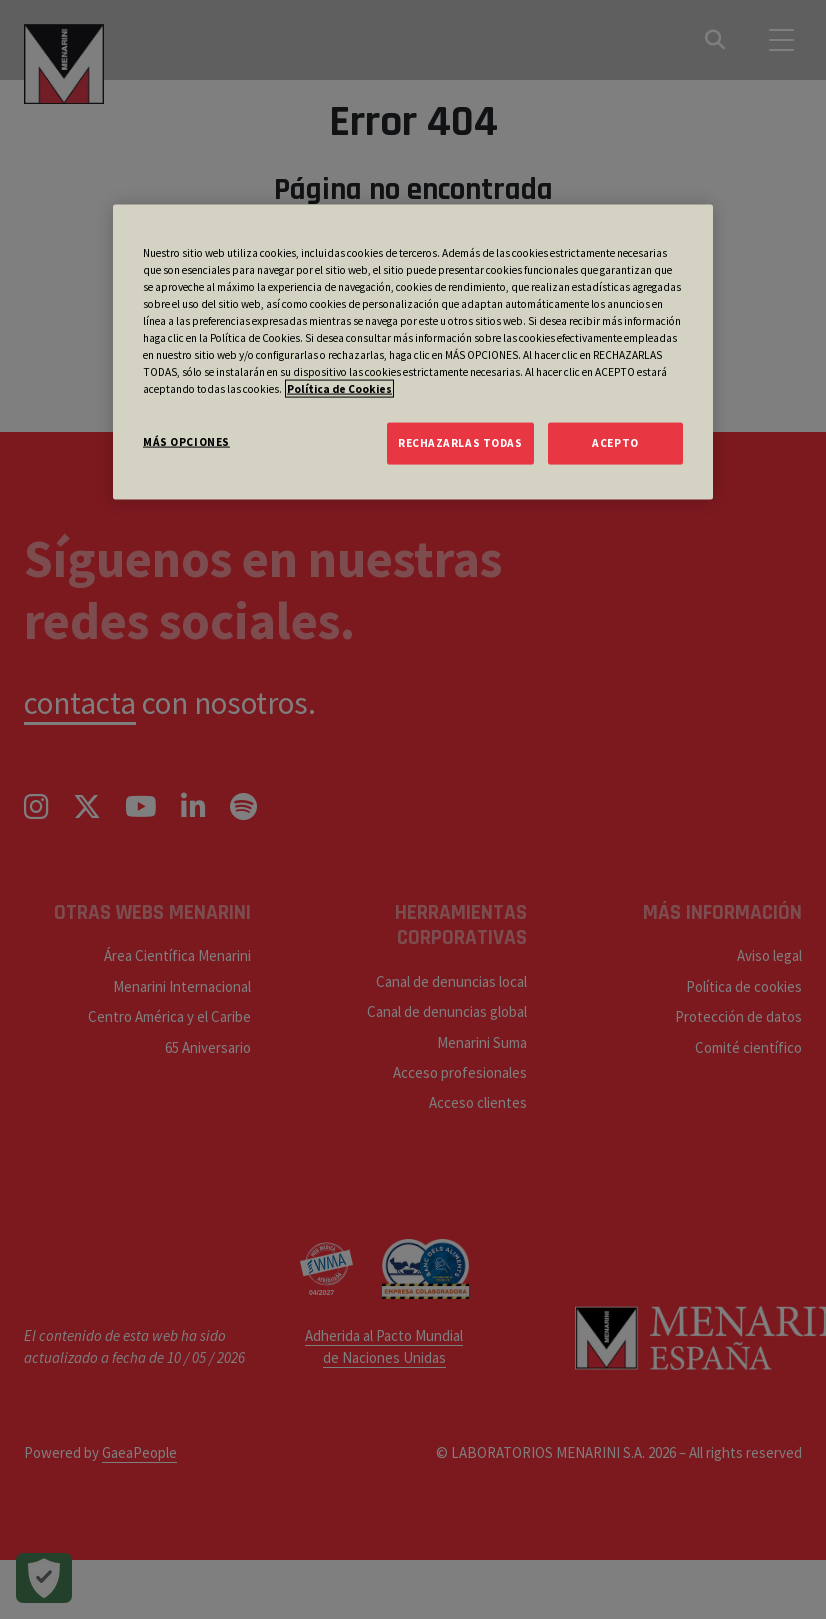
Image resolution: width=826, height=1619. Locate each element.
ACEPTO (615, 443)
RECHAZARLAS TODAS (460, 443)
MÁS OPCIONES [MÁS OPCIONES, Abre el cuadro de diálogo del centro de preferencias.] (186, 442)
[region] (413, 351)
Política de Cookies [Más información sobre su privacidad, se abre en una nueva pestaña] (339, 389)
